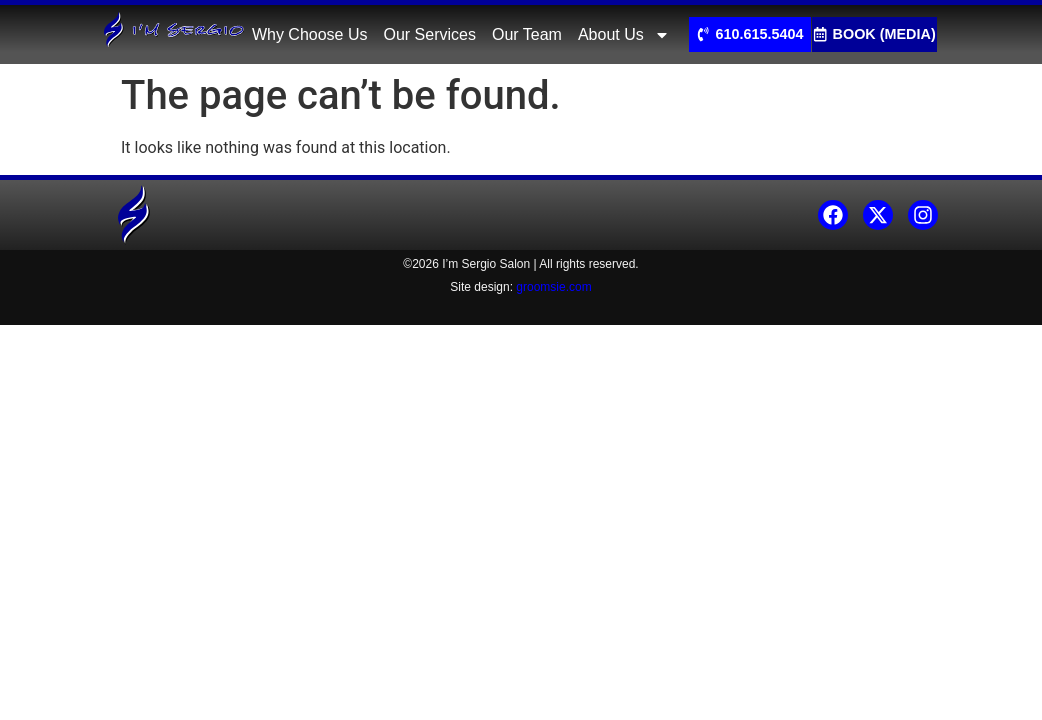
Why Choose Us (310, 34)
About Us (624, 35)
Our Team (527, 34)
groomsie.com (553, 287)
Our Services (429, 34)
